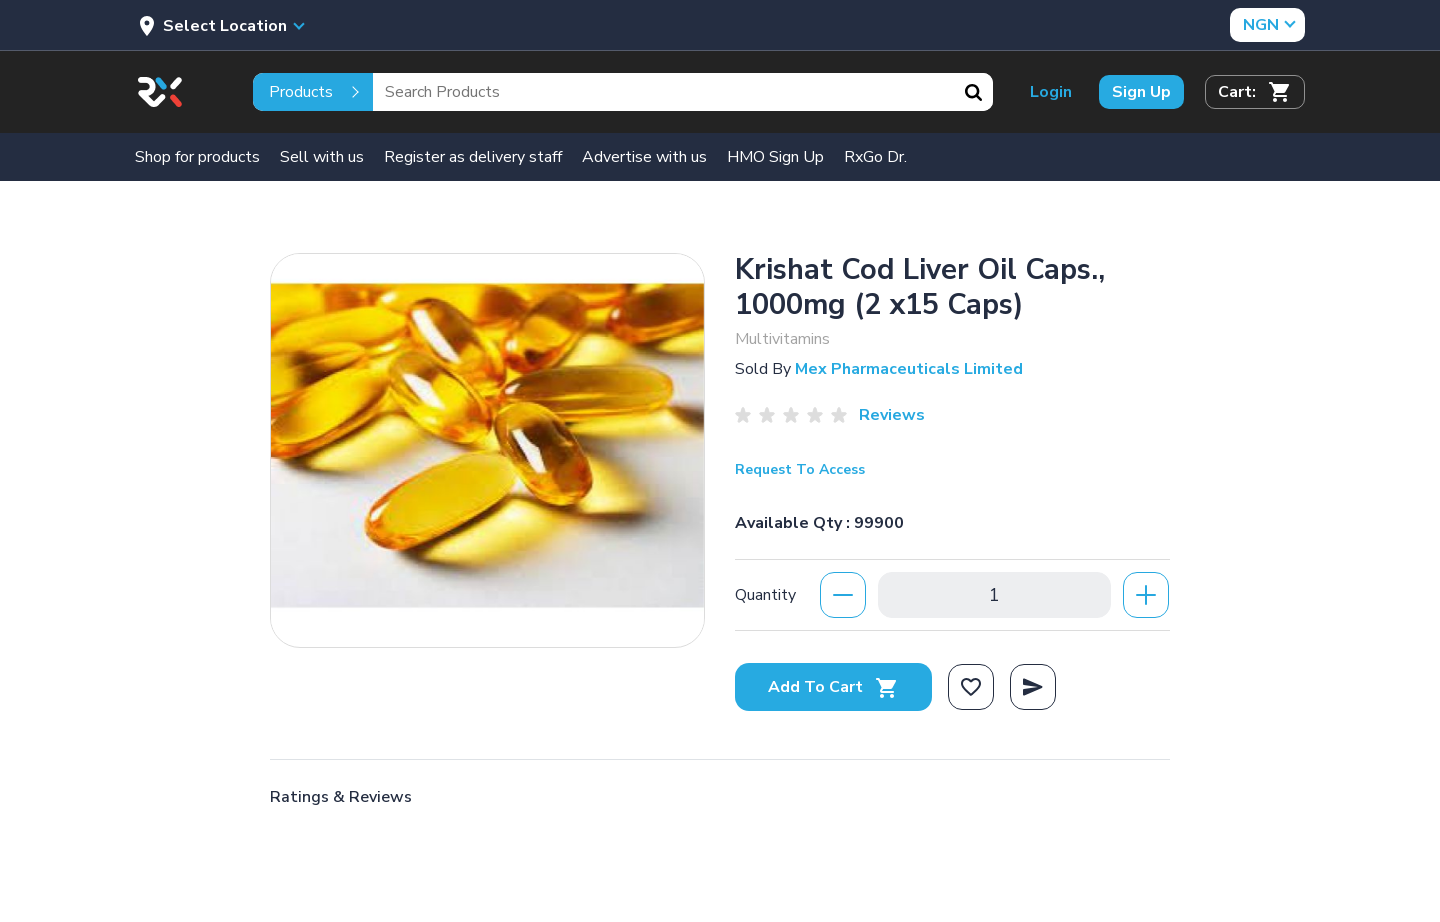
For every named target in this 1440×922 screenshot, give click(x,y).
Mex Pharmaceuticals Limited (909, 369)
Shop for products (197, 157)
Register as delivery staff (473, 157)
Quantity (765, 595)
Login (1051, 92)
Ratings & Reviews (341, 797)
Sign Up (1141, 92)
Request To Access (800, 469)
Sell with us (322, 157)
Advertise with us (644, 157)
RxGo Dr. (875, 157)
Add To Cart (833, 687)
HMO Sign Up (775, 157)
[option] (487, 445)
